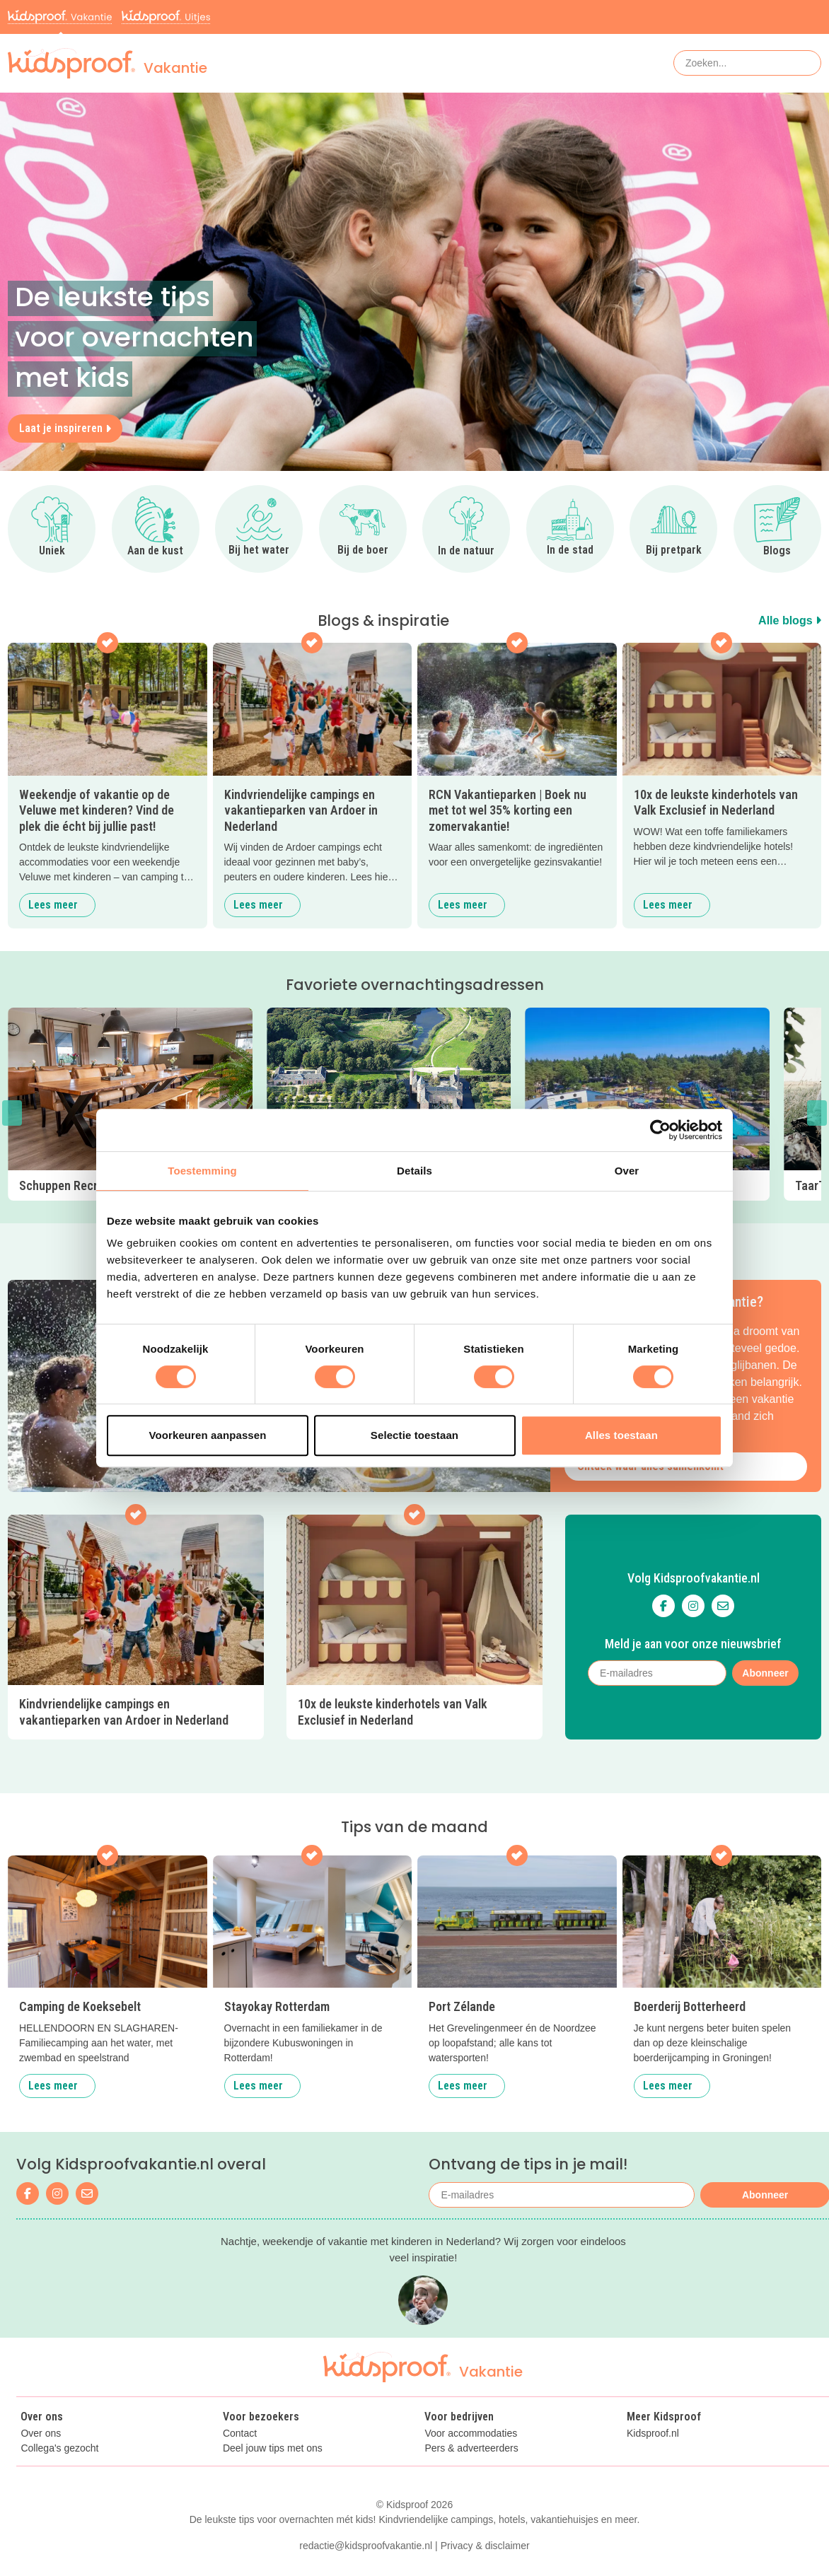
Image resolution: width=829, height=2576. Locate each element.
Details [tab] (414, 1171)
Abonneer (765, 1673)
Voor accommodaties (470, 2433)
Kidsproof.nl (653, 2433)
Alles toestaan (621, 1435)
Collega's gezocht (59, 2448)
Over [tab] (627, 1171)
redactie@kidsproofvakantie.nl (365, 2545)
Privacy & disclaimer (485, 2545)
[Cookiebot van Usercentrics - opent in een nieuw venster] (660, 1130)
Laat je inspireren (65, 428)
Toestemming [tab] (202, 1171)
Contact (240, 2433)
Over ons (41, 2433)
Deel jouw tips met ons (273, 2448)
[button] (12, 1113)
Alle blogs (789, 620)
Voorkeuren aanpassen (208, 1435)
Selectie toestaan (414, 1435)
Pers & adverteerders (471, 2448)
